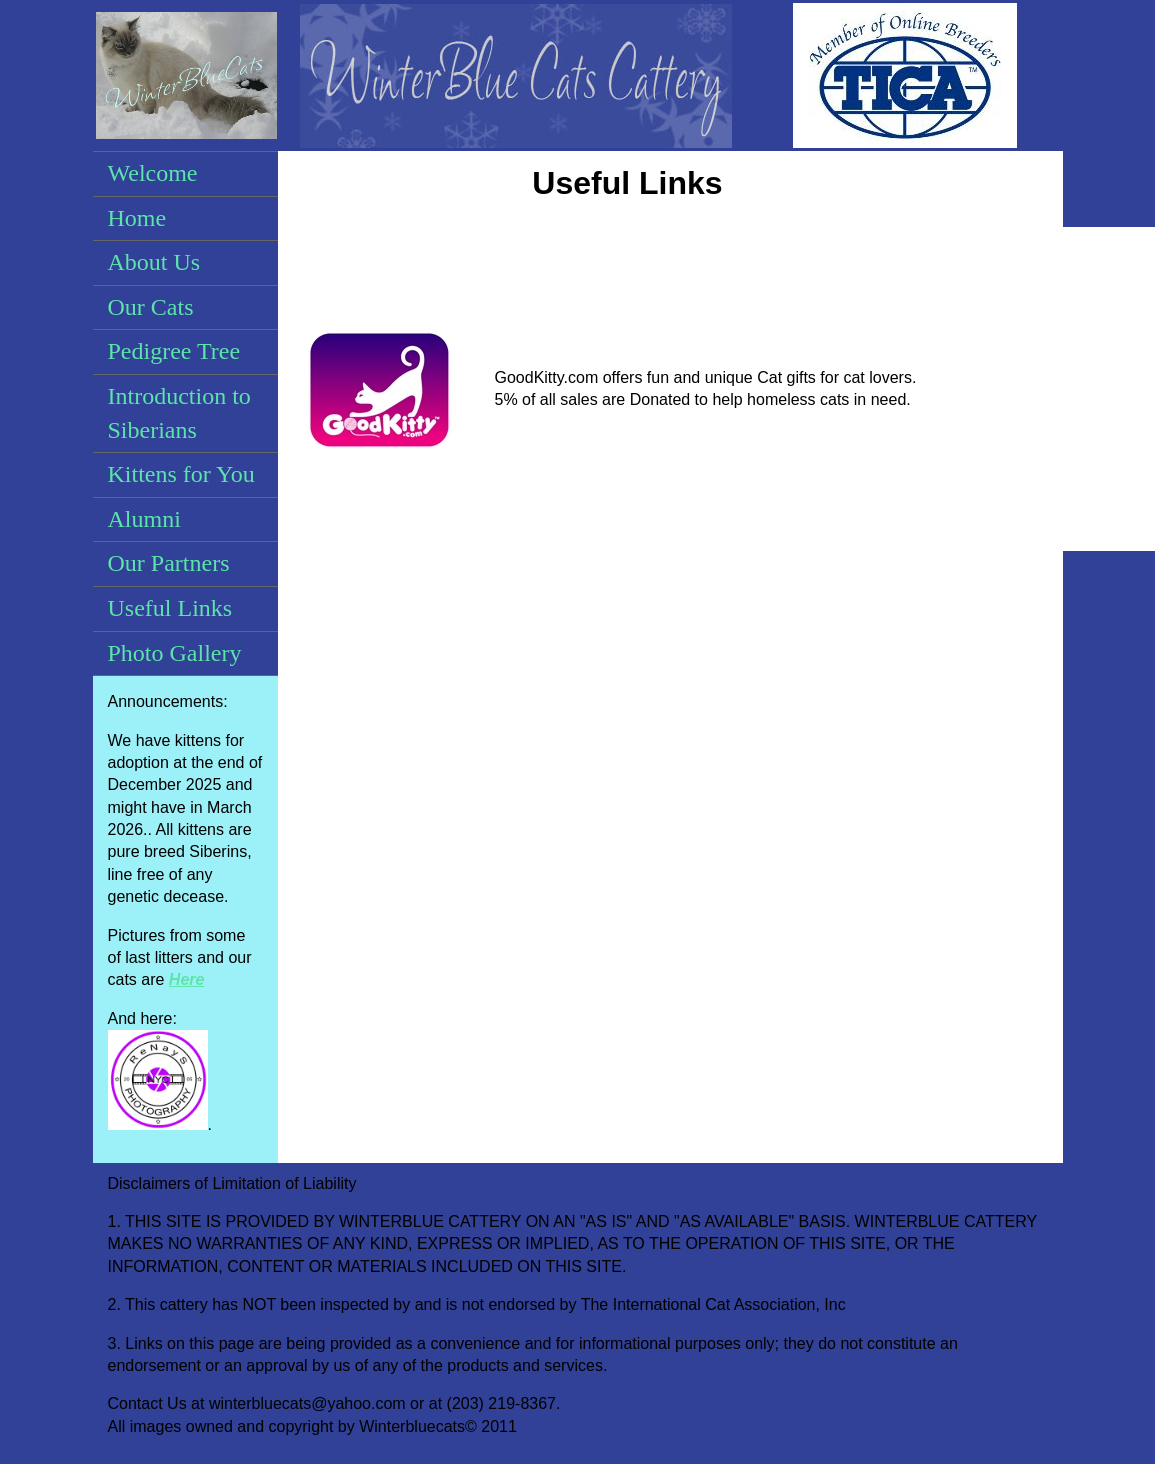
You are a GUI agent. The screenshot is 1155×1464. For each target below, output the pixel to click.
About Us (154, 262)
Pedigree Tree (174, 351)
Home (137, 218)
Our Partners (169, 563)
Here (187, 979)
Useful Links (170, 608)
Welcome (153, 173)
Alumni (144, 519)
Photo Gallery (175, 653)
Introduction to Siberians (179, 413)
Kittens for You (181, 474)
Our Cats (151, 307)
